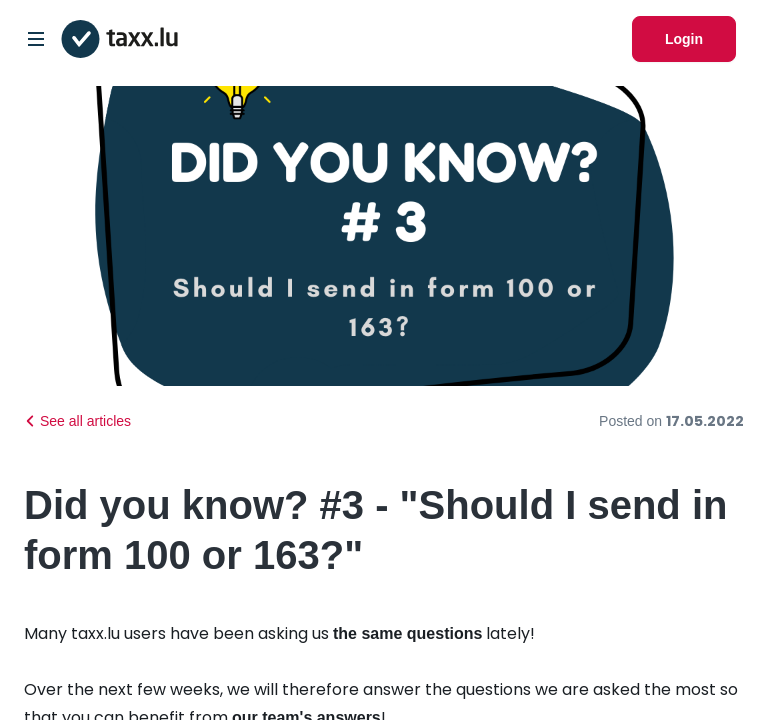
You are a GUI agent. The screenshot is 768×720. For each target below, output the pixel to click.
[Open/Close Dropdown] (36, 39)
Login (684, 39)
